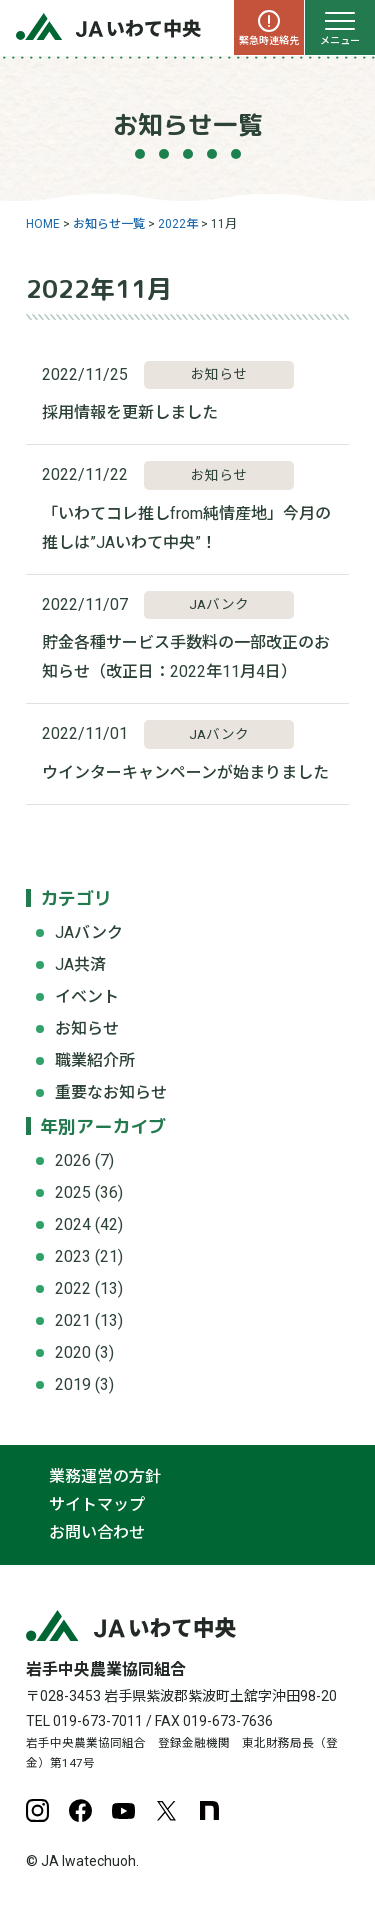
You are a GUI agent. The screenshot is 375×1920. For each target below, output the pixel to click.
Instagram (37, 1810)
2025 (73, 1192)
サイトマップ (97, 1504)
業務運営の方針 (105, 1476)
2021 (73, 1320)
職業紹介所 (95, 1060)
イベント (87, 996)
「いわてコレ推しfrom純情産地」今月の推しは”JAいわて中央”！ (186, 528)
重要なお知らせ (111, 1092)
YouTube (123, 1810)
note (209, 1810)
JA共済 (80, 964)
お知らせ (87, 1028)
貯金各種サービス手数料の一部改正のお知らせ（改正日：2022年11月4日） (186, 657)
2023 (73, 1256)
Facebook (80, 1810)
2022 (73, 1288)
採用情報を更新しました (130, 412)
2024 (73, 1224)
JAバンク (89, 932)
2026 (73, 1160)
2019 (73, 1384)
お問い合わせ (97, 1532)
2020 (73, 1352)
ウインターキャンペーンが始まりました (185, 772)
